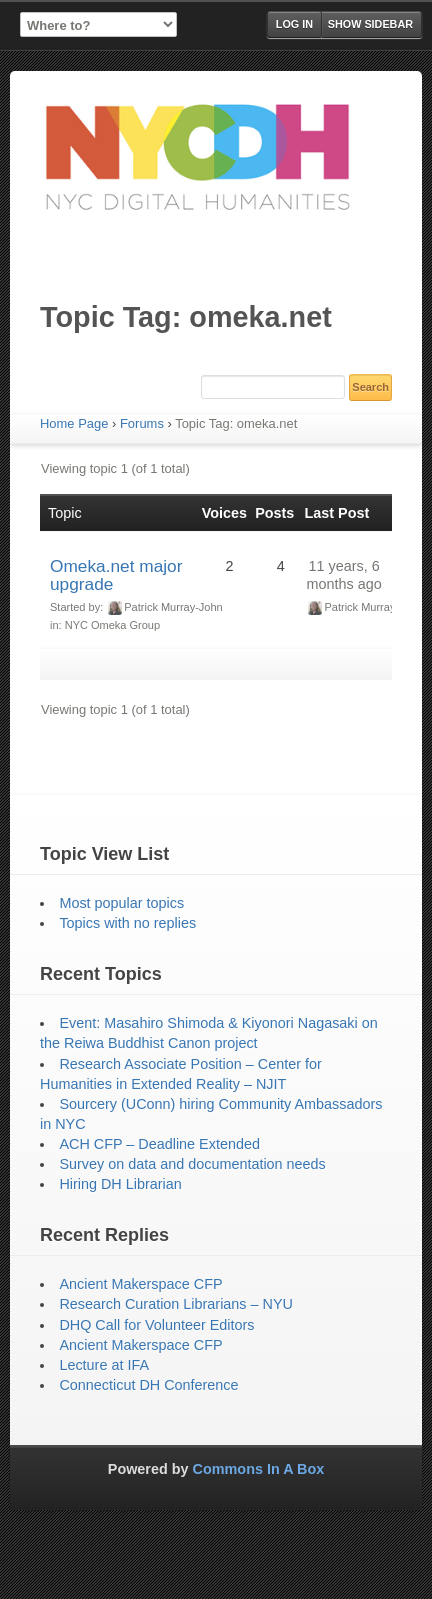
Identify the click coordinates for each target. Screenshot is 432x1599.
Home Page (74, 423)
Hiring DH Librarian (120, 1184)
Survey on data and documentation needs (192, 1164)
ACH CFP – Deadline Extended (159, 1144)
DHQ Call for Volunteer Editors (156, 1325)
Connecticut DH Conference (148, 1385)
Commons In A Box (259, 1469)
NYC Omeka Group (112, 625)
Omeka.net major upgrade (116, 575)
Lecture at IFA (104, 1365)
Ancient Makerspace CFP (140, 1284)
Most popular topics (121, 903)
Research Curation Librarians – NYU (176, 1304)
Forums (142, 423)
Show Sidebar (370, 24)
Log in (294, 24)
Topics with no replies (127, 923)
